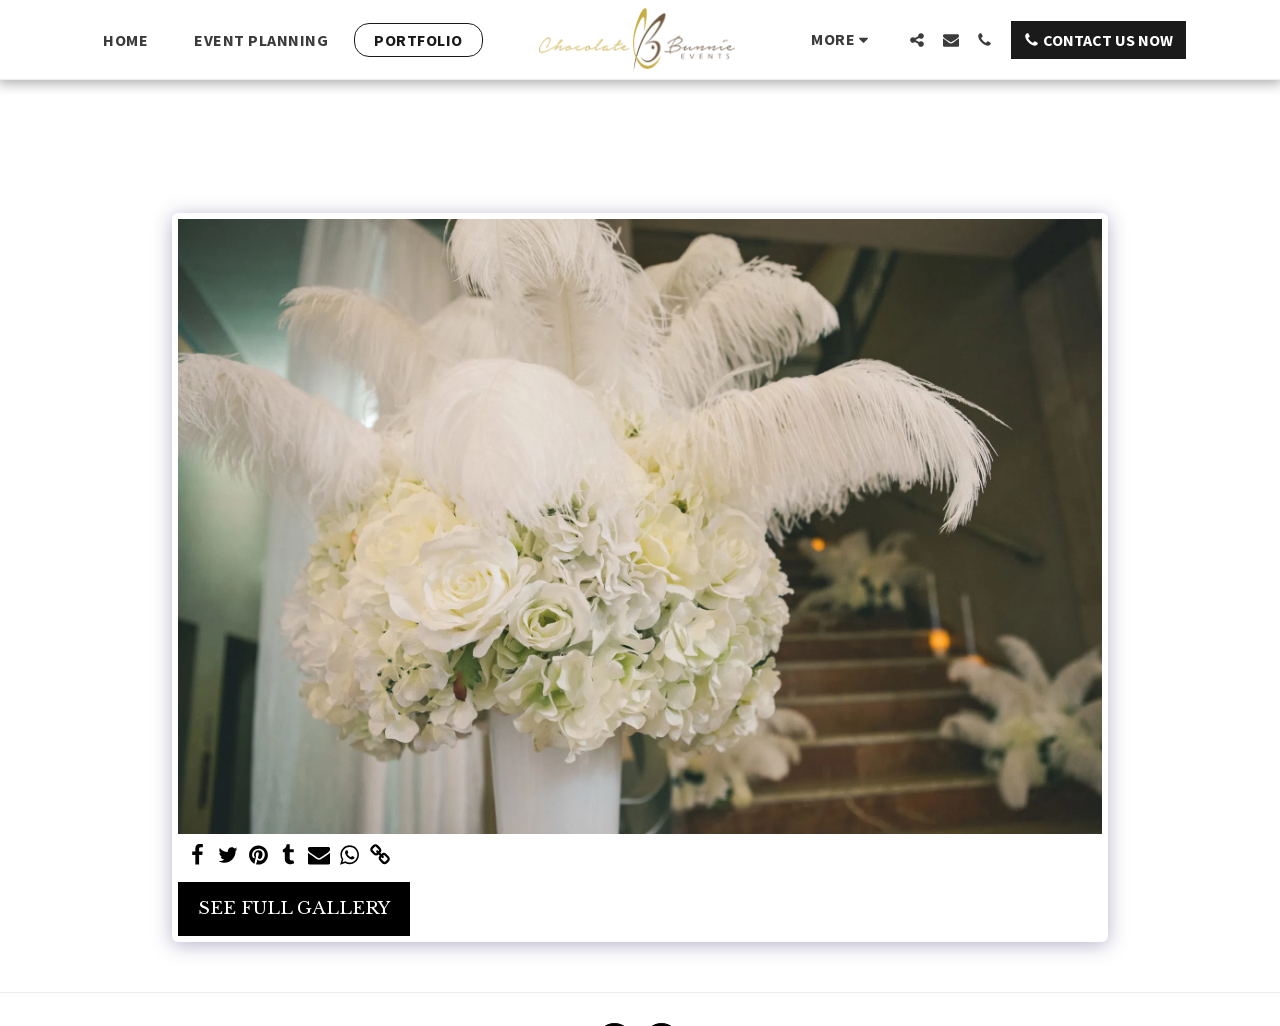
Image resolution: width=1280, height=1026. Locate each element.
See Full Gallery (294, 908)
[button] (917, 39)
